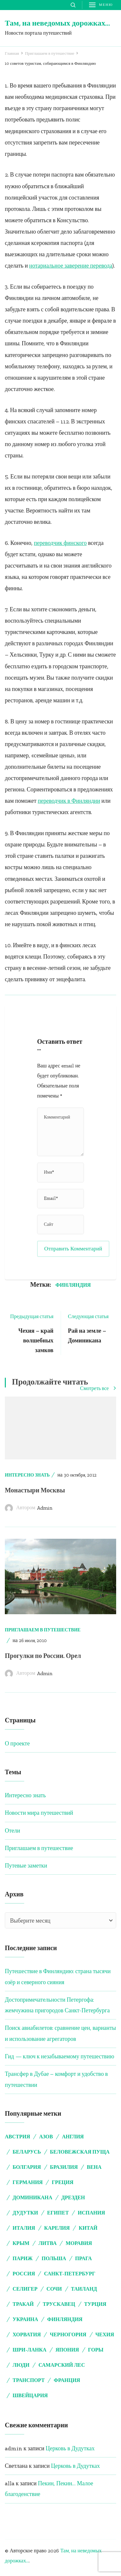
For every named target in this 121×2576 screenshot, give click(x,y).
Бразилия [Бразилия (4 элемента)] (64, 2167)
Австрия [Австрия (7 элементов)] (17, 2136)
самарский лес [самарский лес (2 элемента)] (61, 2365)
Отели (12, 1830)
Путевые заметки (26, 1865)
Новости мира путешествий (39, 1812)
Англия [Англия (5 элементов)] (73, 2136)
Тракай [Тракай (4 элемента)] (23, 2304)
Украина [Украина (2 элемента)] (25, 2319)
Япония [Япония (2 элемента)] (67, 2350)
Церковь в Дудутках (70, 2448)
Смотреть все (98, 1389)
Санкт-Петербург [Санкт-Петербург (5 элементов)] (69, 2274)
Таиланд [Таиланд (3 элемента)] (84, 2289)
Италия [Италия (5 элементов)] (24, 2228)
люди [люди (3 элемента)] (21, 2365)
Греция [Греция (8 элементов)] (62, 2182)
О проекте (17, 1743)
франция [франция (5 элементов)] (67, 2380)
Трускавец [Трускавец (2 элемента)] (59, 2304)
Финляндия (73, 1285)
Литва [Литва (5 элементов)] (47, 2243)
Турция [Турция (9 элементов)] (95, 2304)
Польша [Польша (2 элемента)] (54, 2258)
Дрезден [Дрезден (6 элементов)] (73, 2197)
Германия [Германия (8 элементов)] (28, 2182)
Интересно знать (27, 1475)
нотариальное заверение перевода (70, 265)
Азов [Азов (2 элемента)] (46, 2136)
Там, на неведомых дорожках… (57, 23)
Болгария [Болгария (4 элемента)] (27, 2167)
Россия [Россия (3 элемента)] (24, 2274)
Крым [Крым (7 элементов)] (21, 2243)
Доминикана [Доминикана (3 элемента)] (32, 2197)
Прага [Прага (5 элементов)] (83, 2258)
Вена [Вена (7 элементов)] (94, 2167)
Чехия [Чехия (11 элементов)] (105, 2334)
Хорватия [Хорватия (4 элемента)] (27, 2334)
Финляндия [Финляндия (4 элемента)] (65, 2319)
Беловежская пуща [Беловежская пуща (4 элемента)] (80, 2152)
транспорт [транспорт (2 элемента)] (29, 2380)
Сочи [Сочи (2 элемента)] (54, 2289)
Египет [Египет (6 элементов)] (58, 2213)
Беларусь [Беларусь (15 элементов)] (27, 2152)
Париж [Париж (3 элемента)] (23, 2258)
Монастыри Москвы (35, 1490)
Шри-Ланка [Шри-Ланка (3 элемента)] (29, 2350)
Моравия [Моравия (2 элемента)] (79, 2243)
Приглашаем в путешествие (43, 1630)
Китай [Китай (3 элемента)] (88, 2228)
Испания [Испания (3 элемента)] (91, 2213)
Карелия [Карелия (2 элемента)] (57, 2228)
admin (44, 1508)
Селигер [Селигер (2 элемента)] (25, 2289)
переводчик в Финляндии (69, 800)
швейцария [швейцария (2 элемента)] (30, 2395)
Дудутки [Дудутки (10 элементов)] (25, 2213)
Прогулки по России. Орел (43, 1656)
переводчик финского (60, 542)
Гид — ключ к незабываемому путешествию (59, 2056)
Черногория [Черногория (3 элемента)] (68, 2334)
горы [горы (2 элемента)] (96, 2350)
